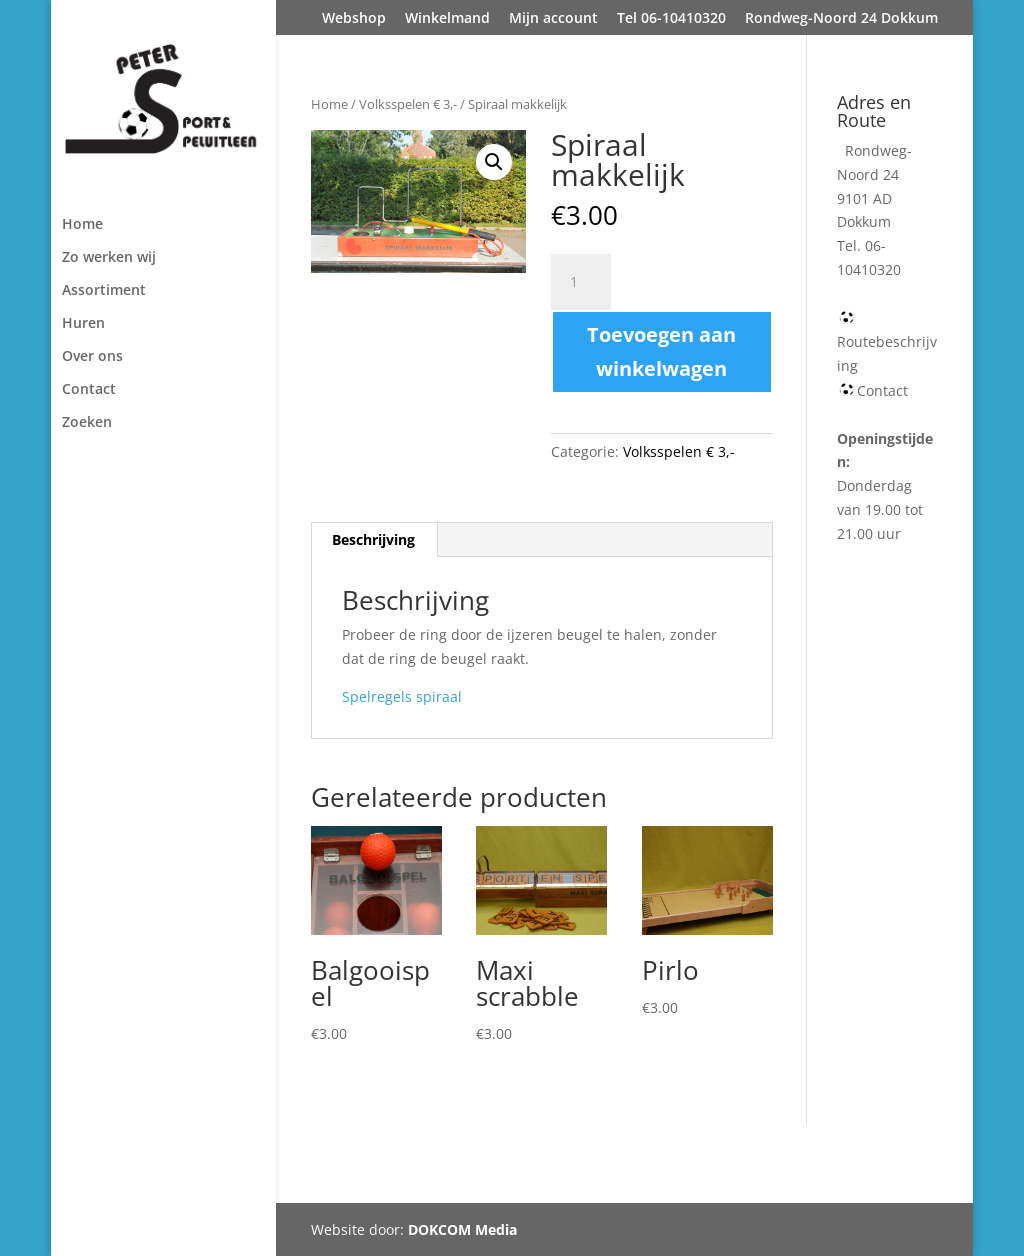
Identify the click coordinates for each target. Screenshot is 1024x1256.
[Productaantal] (581, 282)
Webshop (354, 19)
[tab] (374, 540)
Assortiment (104, 291)
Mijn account (553, 19)
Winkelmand (447, 19)
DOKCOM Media (462, 1229)
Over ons (92, 357)
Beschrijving (373, 539)
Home (82, 225)
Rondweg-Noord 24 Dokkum (841, 19)
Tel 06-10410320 (671, 19)
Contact (89, 390)
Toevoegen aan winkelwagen (661, 351)
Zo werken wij (109, 258)
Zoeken (87, 423)
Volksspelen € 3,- (408, 104)
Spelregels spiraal (402, 696)
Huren (83, 324)
